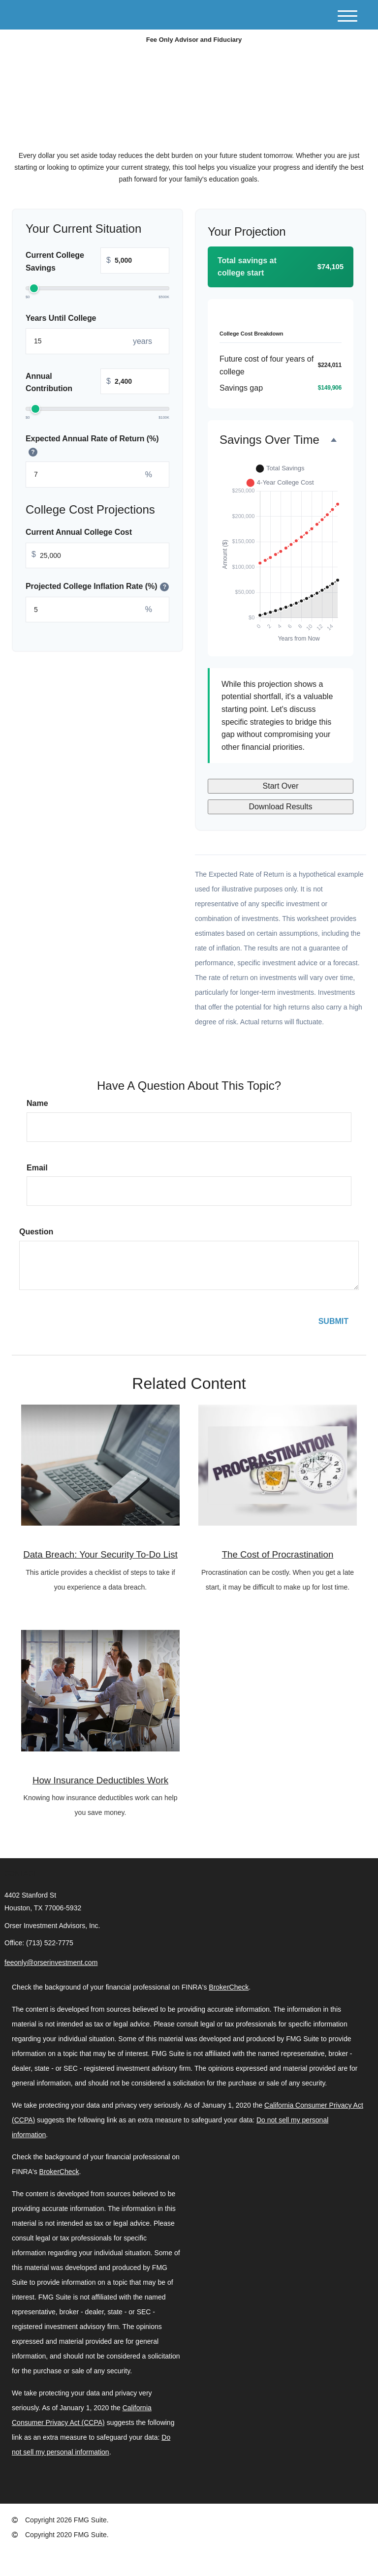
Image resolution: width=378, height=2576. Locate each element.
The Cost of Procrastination (278, 1554)
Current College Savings (97, 261)
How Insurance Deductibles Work (100, 1780)
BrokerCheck (229, 1987)
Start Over (281, 786)
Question (36, 1231)
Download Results (281, 806)
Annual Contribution (97, 382)
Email (37, 1168)
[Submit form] (333, 1321)
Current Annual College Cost (79, 532)
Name (37, 1103)
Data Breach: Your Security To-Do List (100, 1554)
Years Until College (61, 318)
